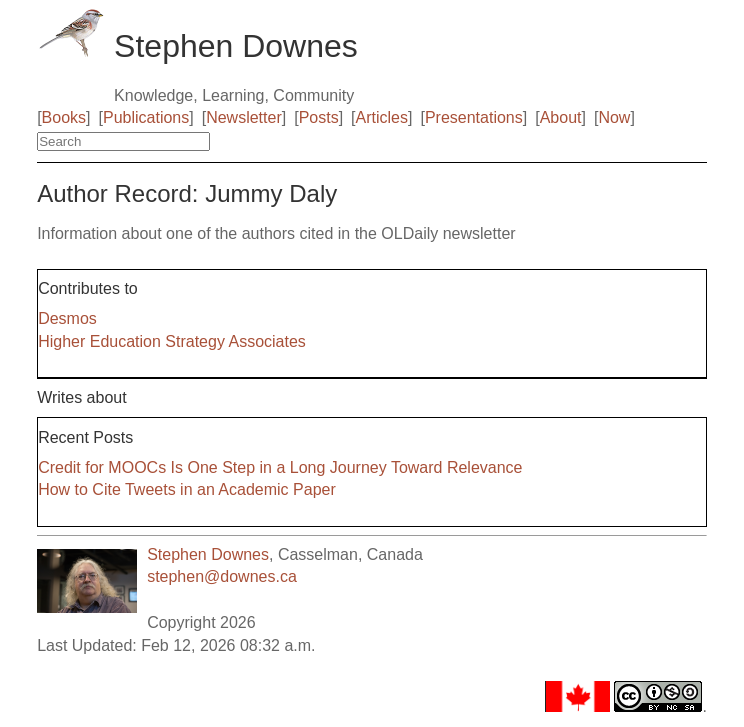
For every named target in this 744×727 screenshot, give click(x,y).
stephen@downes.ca (222, 576)
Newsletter (244, 117)
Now (614, 117)
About (561, 117)
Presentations (474, 117)
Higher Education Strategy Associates (172, 341)
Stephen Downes (208, 554)
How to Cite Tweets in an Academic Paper (187, 489)
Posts (319, 117)
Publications (146, 117)
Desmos (67, 318)
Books (64, 117)
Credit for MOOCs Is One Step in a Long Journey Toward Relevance (280, 467)
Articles (382, 117)
